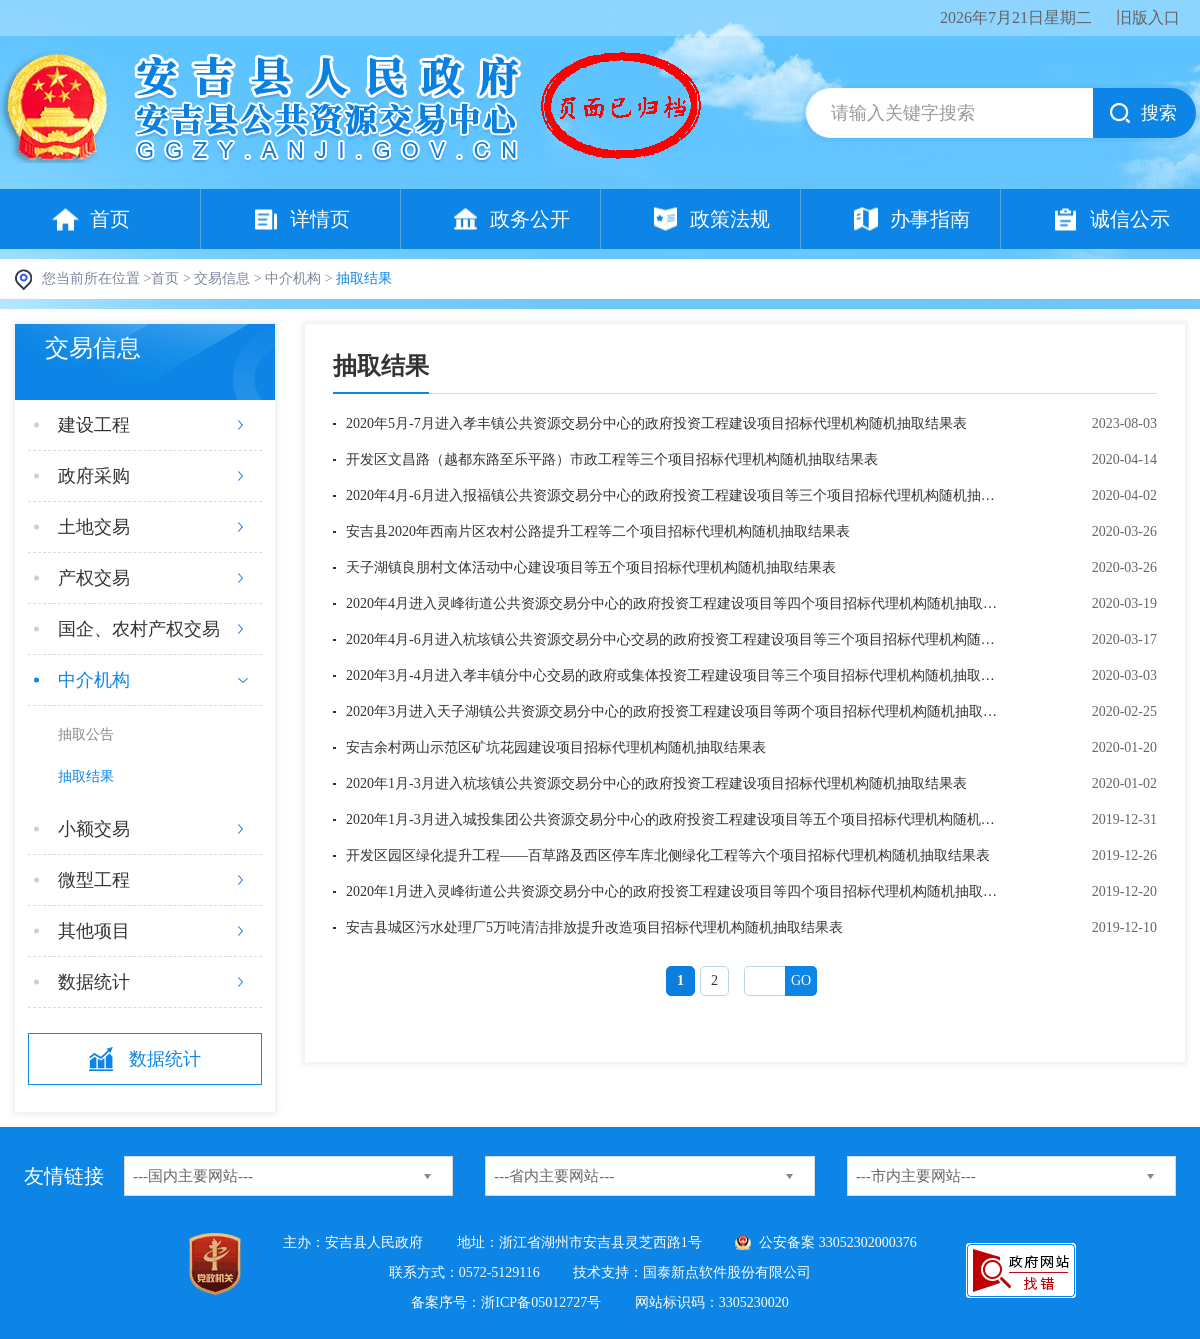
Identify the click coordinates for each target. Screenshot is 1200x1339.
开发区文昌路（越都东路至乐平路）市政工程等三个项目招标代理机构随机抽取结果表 (612, 459)
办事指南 (930, 219)
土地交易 (94, 527)
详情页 (320, 219)
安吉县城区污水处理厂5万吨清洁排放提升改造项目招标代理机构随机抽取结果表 (594, 927)
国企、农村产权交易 (139, 629)
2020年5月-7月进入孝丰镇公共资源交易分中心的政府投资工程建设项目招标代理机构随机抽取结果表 (656, 423)
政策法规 (730, 219)
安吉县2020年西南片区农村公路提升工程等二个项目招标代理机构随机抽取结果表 (598, 531)
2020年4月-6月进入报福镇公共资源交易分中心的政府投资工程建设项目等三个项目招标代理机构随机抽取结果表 (675, 495)
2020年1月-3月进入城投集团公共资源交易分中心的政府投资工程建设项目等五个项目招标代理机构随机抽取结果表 (675, 819)
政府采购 (94, 476)
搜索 (1159, 113)
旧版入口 (1148, 17)
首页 (110, 219)
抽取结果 (86, 776)
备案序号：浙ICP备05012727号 (506, 1302)
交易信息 (222, 278)
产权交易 (94, 578)
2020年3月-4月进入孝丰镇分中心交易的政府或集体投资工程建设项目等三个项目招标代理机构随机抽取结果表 (675, 675)
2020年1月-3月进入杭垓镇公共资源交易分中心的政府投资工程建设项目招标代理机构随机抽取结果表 (656, 783)
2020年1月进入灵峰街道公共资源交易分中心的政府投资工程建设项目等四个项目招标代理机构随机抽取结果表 (675, 891)
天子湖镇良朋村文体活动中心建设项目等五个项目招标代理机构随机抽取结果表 (591, 567)
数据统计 (94, 982)
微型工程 (94, 880)
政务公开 (530, 219)
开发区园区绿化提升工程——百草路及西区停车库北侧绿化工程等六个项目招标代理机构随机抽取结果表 (668, 855)
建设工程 (94, 425)
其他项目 (94, 931)
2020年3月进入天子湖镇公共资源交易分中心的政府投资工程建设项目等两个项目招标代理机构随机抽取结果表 (675, 711)
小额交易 (94, 829)
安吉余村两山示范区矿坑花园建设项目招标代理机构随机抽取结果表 (556, 747)
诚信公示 (1130, 219)
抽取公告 (86, 734)
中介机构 (293, 278)
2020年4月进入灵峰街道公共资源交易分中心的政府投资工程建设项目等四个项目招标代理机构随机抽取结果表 (675, 603)
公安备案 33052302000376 (838, 1242)
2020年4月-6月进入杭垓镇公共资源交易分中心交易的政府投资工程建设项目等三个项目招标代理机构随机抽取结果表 (675, 639)
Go (801, 980)
